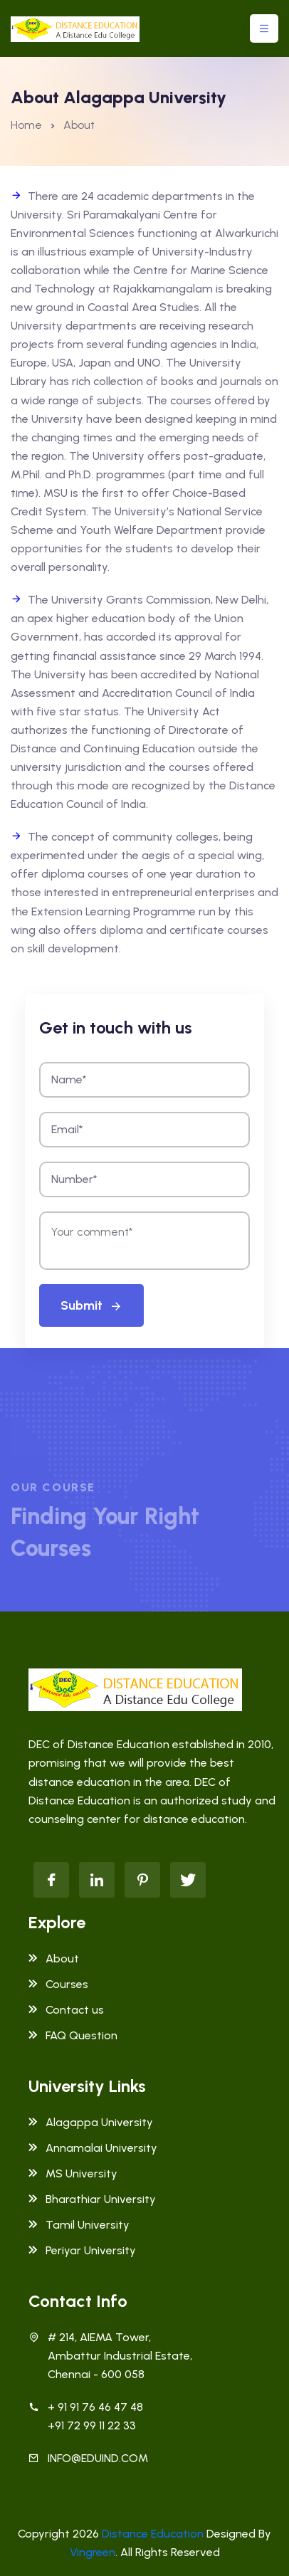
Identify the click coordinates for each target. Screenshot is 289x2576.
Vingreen (92, 2552)
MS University (72, 2173)
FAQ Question (72, 2035)
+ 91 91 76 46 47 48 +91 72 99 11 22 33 (95, 2416)
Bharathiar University (92, 2199)
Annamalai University (92, 2148)
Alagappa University (90, 2122)
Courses (58, 1984)
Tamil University (79, 2224)
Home (26, 125)
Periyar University (82, 2250)
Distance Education (153, 2533)
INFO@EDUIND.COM (98, 2458)
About (53, 1958)
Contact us (66, 2010)
